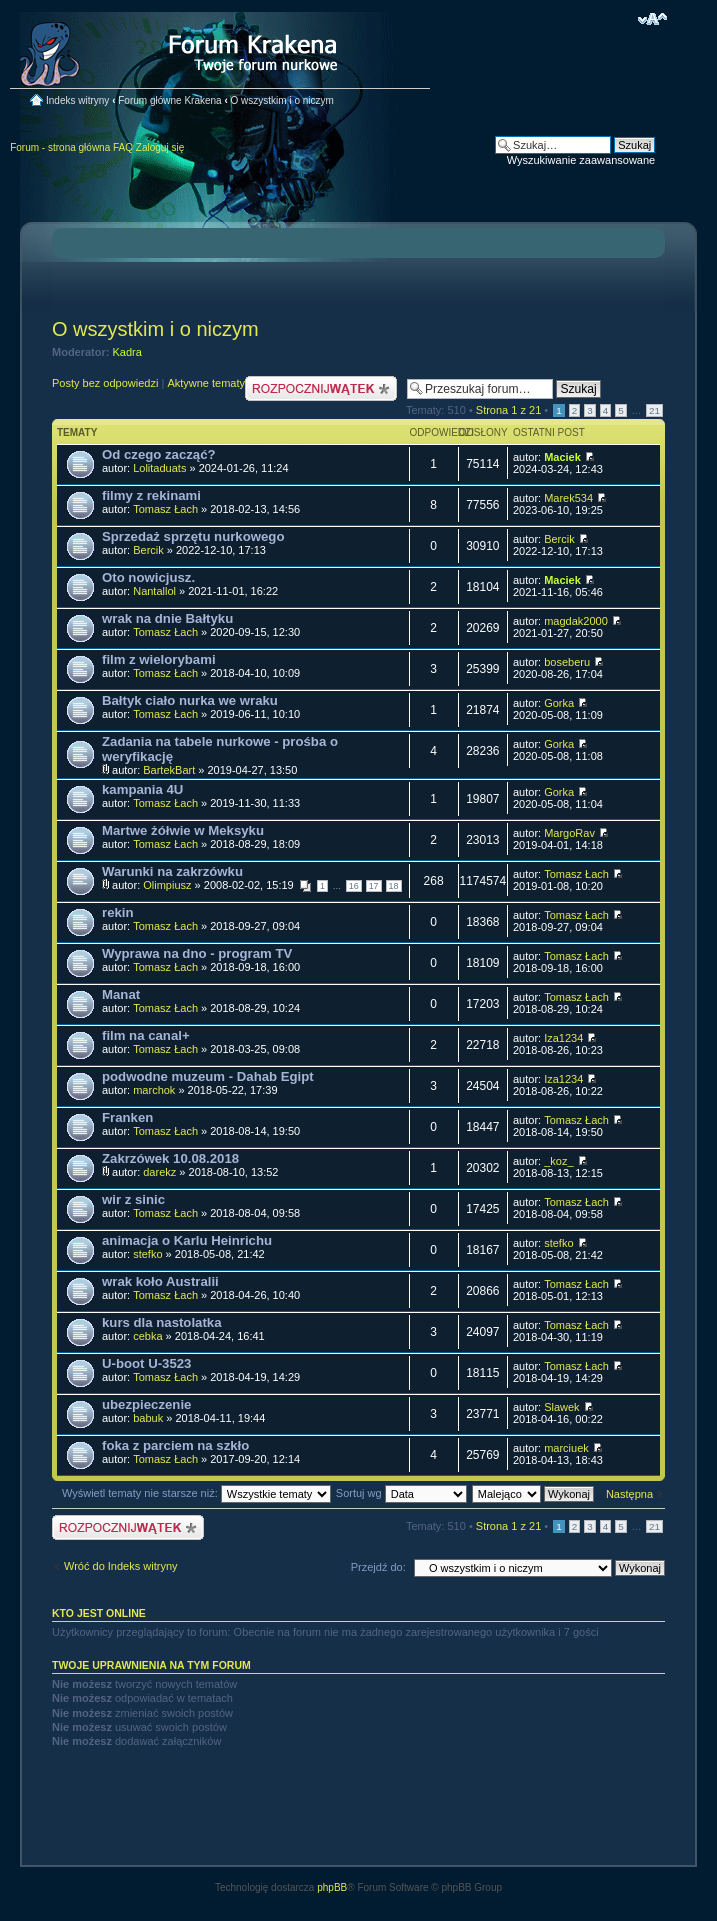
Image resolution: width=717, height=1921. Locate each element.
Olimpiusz (167, 885)
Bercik (148, 550)
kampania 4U (142, 789)
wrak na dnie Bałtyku (167, 618)
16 (354, 886)
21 (654, 410)
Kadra (127, 352)
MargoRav (569, 833)
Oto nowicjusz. (148, 577)
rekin (118, 912)
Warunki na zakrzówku (172, 871)
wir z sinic (133, 1199)
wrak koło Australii (160, 1281)
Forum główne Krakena (169, 100)
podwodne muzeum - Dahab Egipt (208, 1076)
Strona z (508, 410)
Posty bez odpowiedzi (105, 383)
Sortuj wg (401, 1493)
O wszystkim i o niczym (282, 100)
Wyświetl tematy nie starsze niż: (196, 1493)
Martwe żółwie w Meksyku (183, 830)
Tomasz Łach (165, 509)
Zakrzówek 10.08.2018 (170, 1158)
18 (394, 886)
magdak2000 (576, 621)
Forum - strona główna (60, 147)
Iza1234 (563, 1038)
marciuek (566, 1448)
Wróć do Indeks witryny (121, 1566)
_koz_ (558, 1161)
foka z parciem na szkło (175, 1445)
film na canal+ (146, 1035)
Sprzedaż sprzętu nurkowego (193, 536)
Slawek (561, 1407)
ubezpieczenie (146, 1404)
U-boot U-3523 (146, 1363)
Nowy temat (321, 388)
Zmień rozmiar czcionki (652, 19)
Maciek (562, 457)
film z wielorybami (159, 659)
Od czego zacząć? (159, 454)
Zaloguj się (160, 147)
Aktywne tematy (206, 383)
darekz (159, 1172)
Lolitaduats (159, 468)
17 (374, 886)
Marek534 (568, 498)
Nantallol (154, 591)
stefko (147, 1254)
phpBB (332, 1887)
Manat (121, 994)
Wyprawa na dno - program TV (197, 953)
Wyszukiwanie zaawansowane (581, 160)
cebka (147, 1336)
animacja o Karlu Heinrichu (187, 1240)
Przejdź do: (378, 1567)
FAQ (123, 147)
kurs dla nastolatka (161, 1322)
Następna (629, 1494)
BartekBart (169, 770)
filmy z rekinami (151, 495)
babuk (148, 1418)
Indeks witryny (77, 100)
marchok (154, 1090)
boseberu (567, 662)
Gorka (559, 703)
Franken (127, 1117)
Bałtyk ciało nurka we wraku (190, 700)
